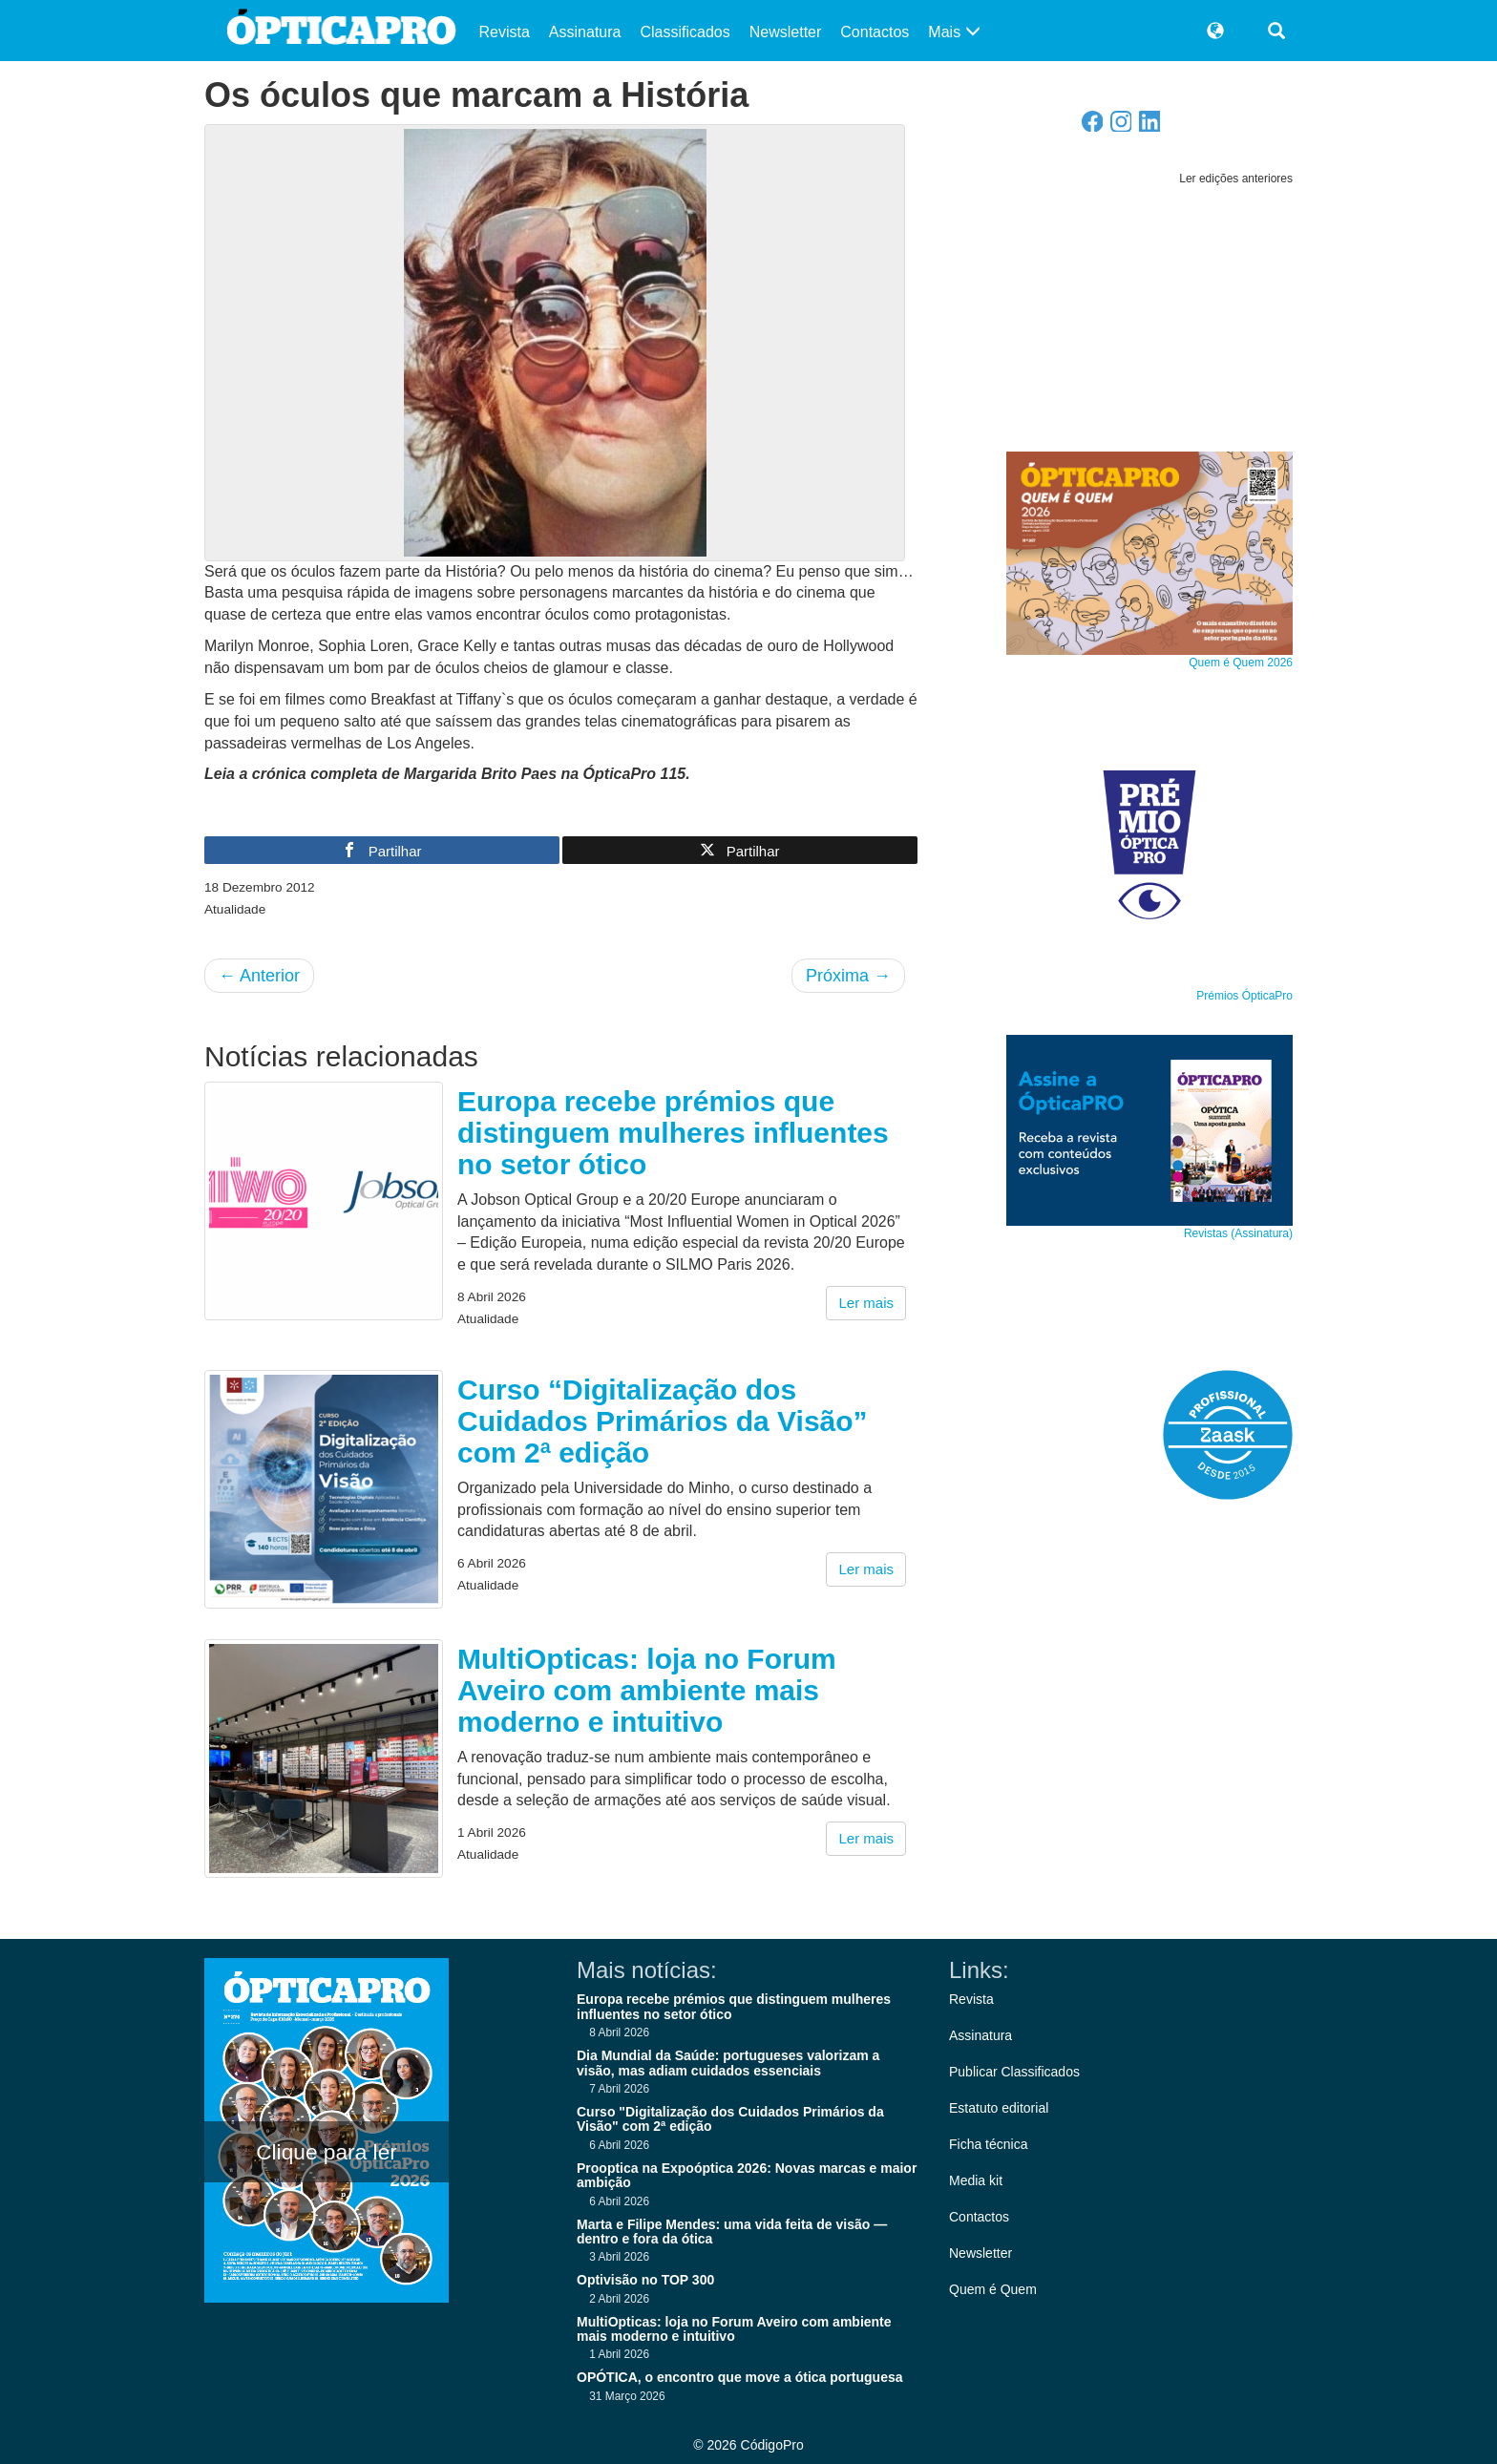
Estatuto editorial (998, 2108)
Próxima (848, 975)
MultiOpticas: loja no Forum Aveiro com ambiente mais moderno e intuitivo (646, 1690)
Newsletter (785, 32)
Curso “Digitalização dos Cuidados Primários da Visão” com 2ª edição (662, 1421)
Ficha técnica (988, 2144)
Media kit (975, 2180)
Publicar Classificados (1014, 2071)
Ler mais (866, 1303)
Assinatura (585, 32)
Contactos (874, 32)
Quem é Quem (993, 2289)
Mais (954, 32)
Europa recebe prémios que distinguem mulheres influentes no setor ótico (673, 1132)
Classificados (684, 32)
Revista (504, 32)
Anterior (259, 975)
